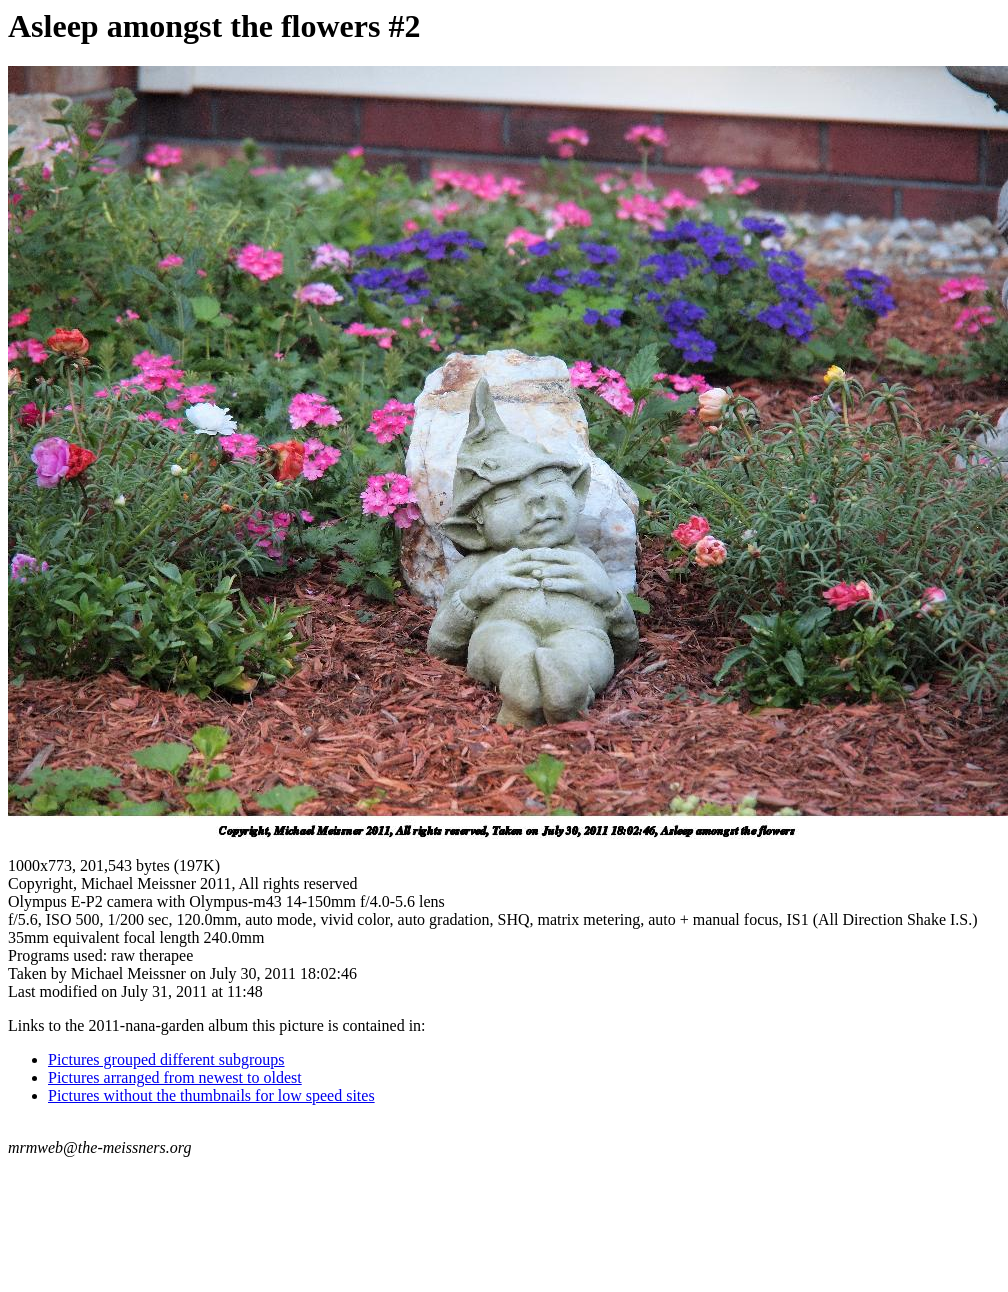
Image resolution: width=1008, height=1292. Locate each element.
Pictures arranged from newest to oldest (175, 1077)
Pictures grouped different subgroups (166, 1059)
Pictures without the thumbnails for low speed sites (211, 1095)
